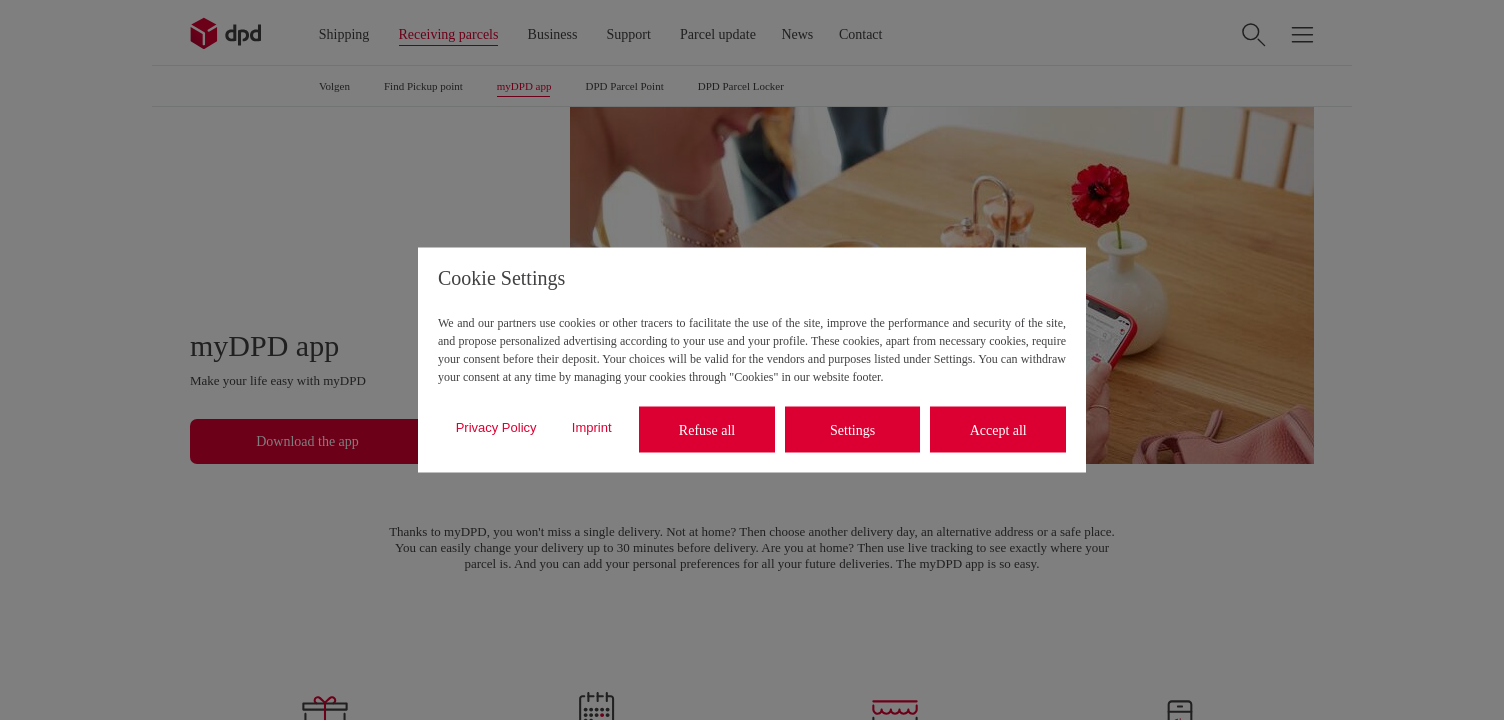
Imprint (592, 426)
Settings (852, 429)
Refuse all (707, 429)
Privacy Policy (496, 426)
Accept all (998, 429)
